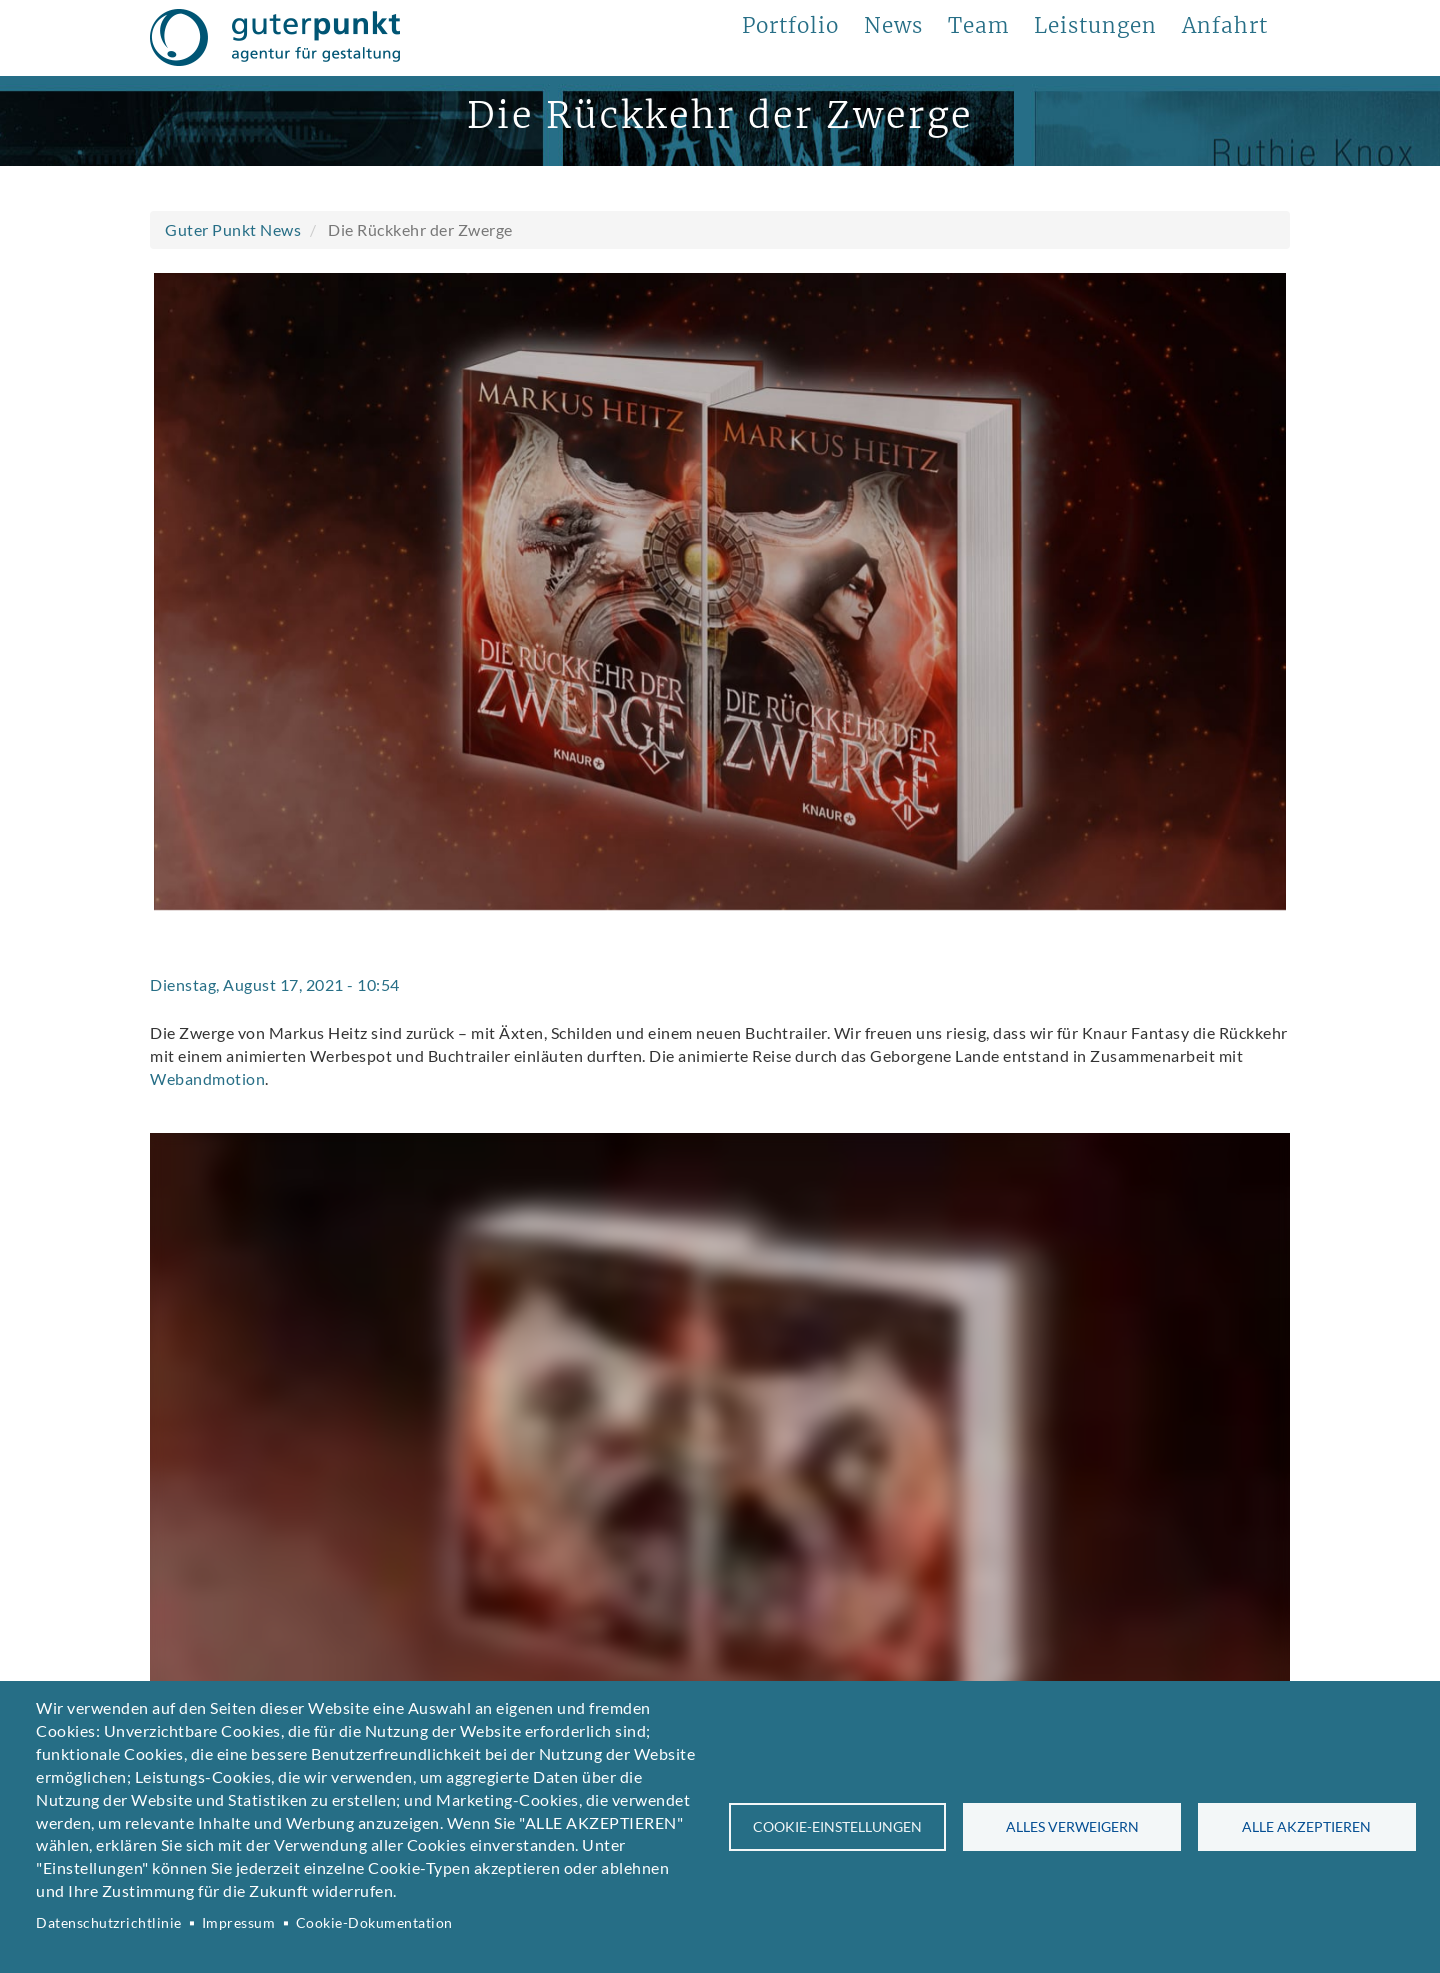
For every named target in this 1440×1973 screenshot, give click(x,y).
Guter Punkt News (233, 229)
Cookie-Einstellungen (837, 1827)
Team (978, 26)
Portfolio (790, 26)
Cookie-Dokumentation (374, 1923)
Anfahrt (1225, 26)
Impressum (239, 1923)
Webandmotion (207, 1078)
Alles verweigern (1072, 1827)
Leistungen (1095, 26)
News (893, 26)
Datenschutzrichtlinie (109, 1923)
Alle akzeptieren (1306, 1827)
